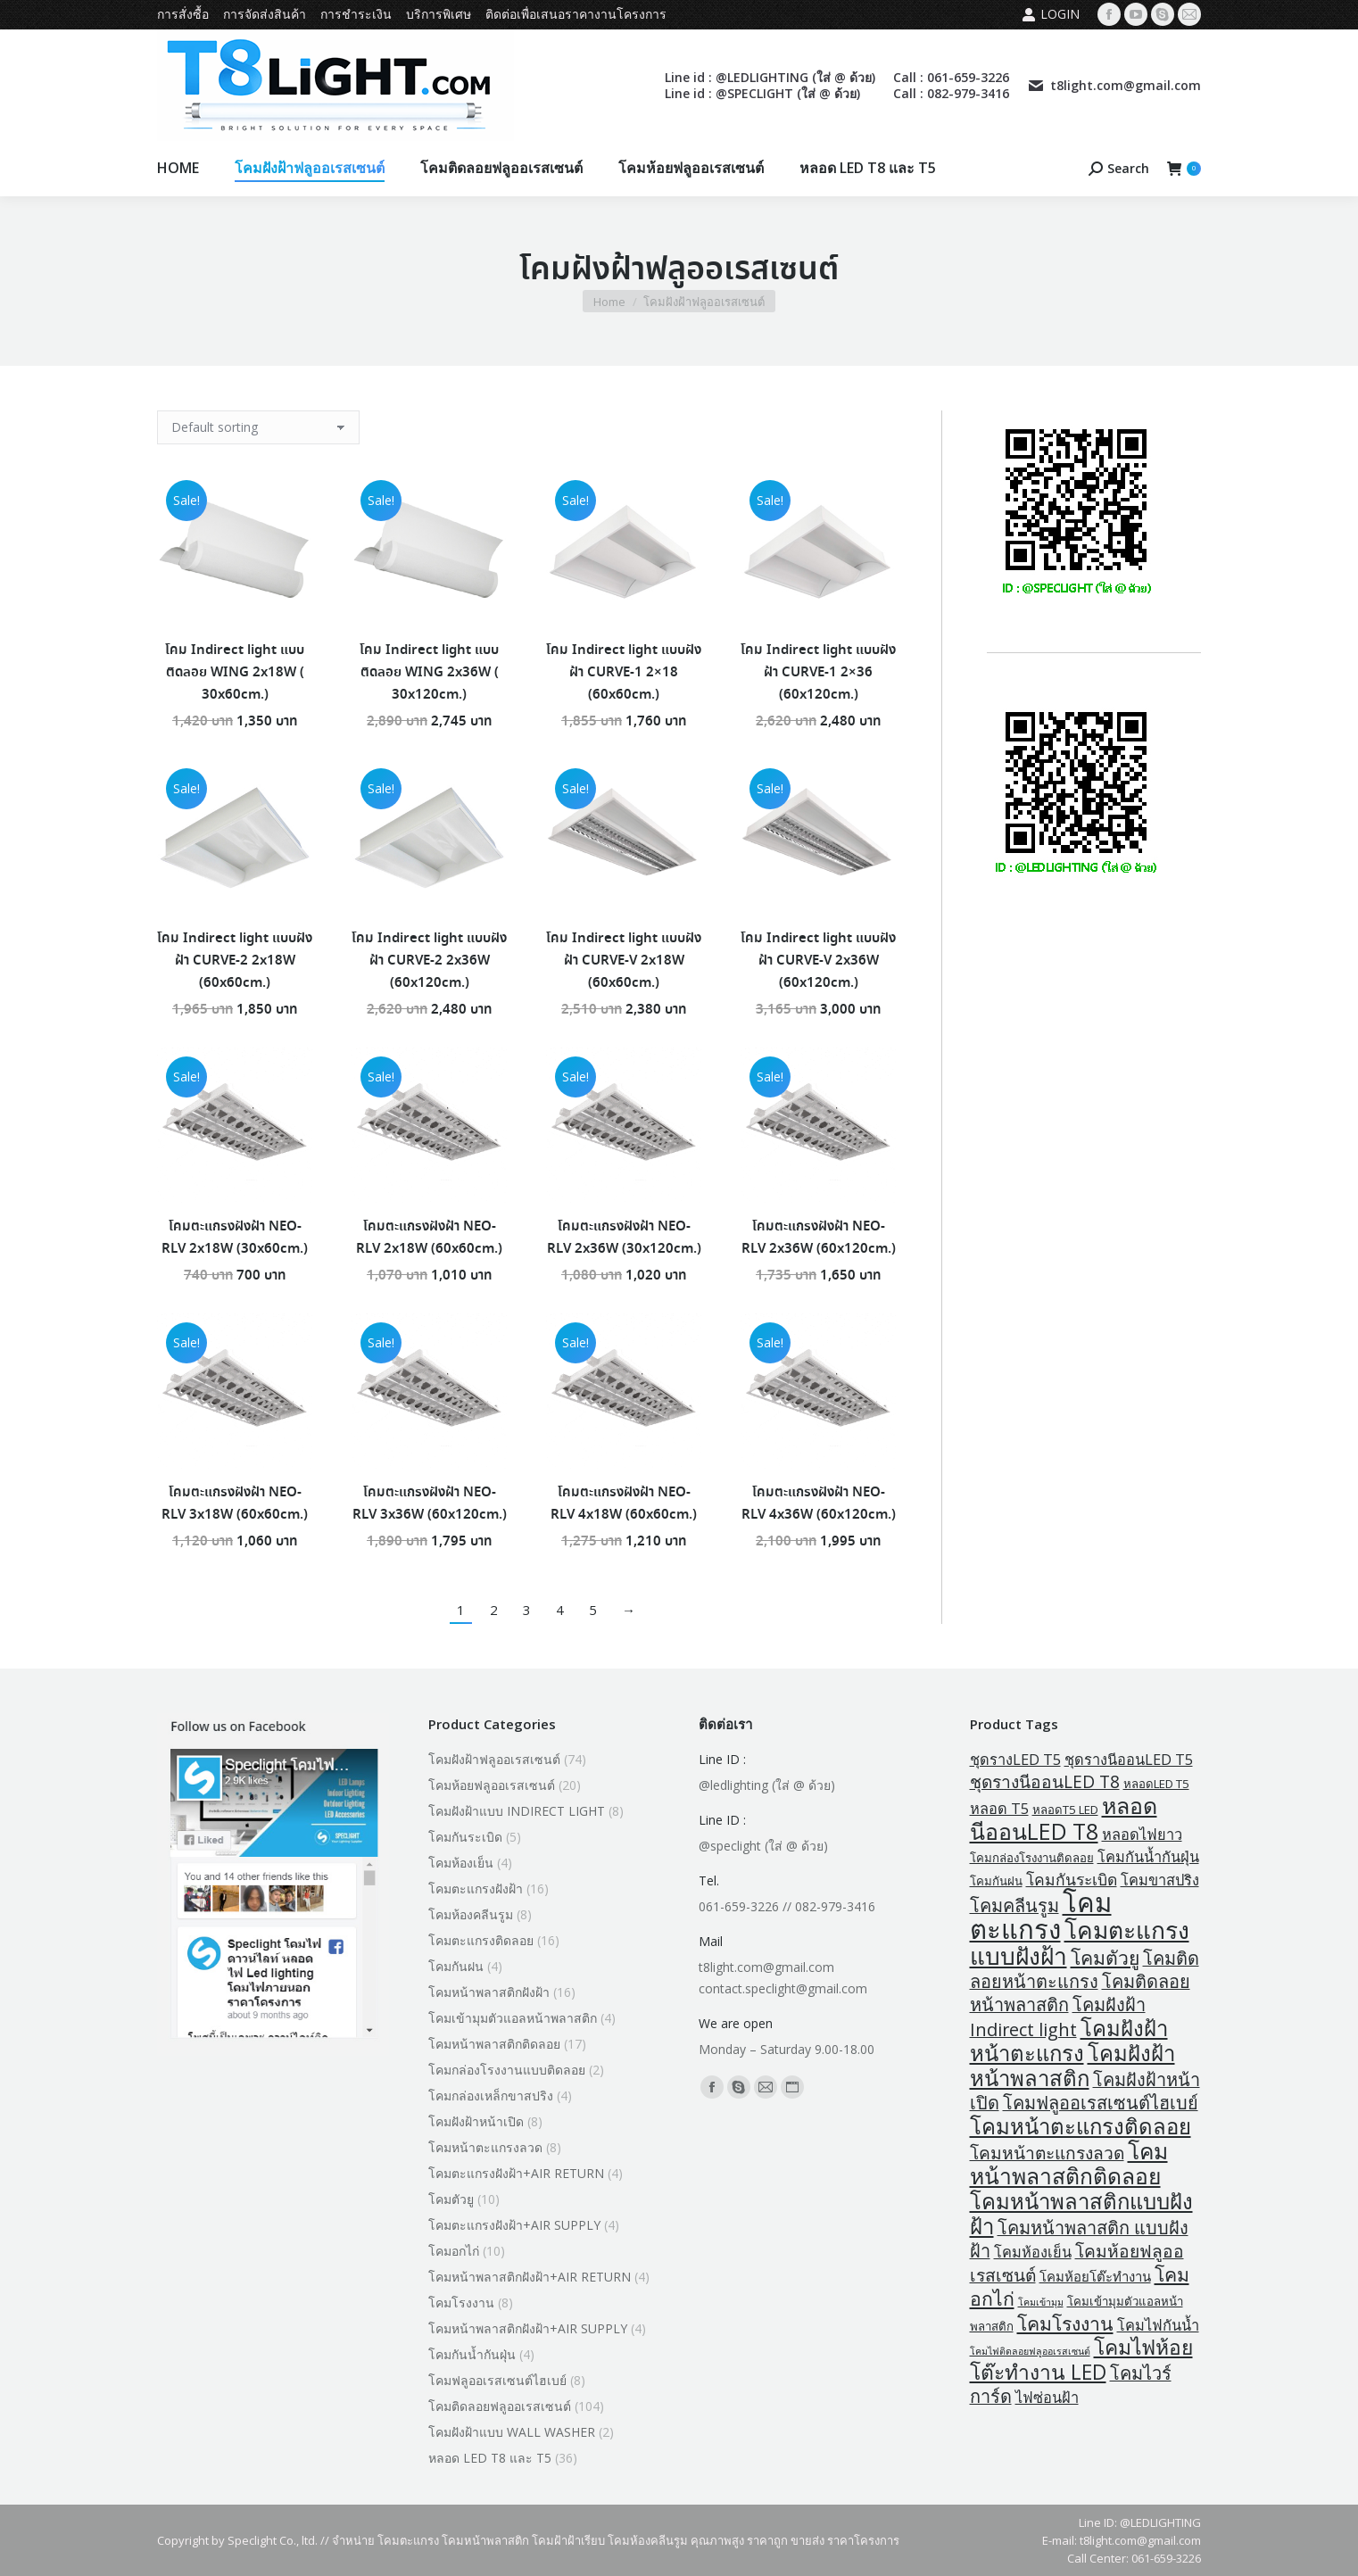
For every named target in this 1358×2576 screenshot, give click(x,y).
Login (1051, 14)
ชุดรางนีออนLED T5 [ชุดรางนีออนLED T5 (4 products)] (1128, 1759)
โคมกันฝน (456, 1966)
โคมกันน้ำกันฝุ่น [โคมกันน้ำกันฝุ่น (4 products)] (1148, 1857)
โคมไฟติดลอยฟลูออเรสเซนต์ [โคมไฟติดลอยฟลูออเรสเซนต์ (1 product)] (1030, 2351)
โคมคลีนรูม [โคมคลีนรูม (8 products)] (1014, 1905)
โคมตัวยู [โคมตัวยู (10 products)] (1105, 1957)
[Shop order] (258, 427)
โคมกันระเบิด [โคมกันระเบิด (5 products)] (1071, 1879)
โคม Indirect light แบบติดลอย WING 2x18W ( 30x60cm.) (234, 673)
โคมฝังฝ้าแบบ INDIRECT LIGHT (516, 1810)
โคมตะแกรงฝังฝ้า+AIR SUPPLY (514, 2224)
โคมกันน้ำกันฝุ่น (472, 2354)
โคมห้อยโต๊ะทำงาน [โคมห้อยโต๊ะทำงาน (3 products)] (1095, 2276)
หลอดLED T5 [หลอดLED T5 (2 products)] (1156, 1784)
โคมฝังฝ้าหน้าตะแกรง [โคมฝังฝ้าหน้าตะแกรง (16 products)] (1069, 2040)
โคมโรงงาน (461, 2302)
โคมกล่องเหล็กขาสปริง (490, 2095)
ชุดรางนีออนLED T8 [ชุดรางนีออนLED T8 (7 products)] (1045, 1781)
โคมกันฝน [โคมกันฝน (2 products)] (996, 1881)
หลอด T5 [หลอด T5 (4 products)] (999, 1808)
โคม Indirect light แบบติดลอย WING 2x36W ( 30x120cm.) (429, 673)
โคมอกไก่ (453, 2250)
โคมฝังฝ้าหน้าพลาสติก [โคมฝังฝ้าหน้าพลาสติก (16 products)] (1072, 2065)
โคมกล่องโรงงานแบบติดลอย (506, 2069)
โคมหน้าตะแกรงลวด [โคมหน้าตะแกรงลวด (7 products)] (1047, 2153)
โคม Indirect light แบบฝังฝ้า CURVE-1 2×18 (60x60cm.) (623, 673)
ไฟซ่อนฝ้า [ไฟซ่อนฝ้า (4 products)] (1047, 2397)
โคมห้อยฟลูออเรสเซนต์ (491, 1785)
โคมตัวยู (451, 2199)
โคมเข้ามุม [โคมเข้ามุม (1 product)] (1041, 2302)
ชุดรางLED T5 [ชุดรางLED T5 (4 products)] (1015, 1759)
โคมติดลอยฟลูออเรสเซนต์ (499, 2406)
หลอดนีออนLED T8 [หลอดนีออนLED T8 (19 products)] (1063, 1818)
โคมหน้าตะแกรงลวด (485, 2147)
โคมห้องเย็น (460, 1862)
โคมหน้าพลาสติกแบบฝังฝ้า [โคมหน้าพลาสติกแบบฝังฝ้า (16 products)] (1081, 2213)
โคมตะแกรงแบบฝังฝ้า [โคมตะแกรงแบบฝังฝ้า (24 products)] (1079, 1943)
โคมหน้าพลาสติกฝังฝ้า (489, 1992)
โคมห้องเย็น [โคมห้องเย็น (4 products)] (1033, 2252)
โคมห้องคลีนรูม (470, 1914)
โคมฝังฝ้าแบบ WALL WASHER (511, 2431)
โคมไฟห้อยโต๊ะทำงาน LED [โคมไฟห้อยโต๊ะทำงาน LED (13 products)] (1081, 2359)
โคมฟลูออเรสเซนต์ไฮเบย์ (497, 2380)
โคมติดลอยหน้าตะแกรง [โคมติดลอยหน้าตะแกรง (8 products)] (1084, 1969)
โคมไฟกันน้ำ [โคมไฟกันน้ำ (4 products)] (1158, 2325)
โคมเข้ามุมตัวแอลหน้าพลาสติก (512, 2017)
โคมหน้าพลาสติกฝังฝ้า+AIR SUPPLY (527, 2328)
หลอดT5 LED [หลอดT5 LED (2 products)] (1065, 1810)
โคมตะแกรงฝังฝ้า (475, 1888)
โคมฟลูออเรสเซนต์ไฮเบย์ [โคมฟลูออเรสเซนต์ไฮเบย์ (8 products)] (1100, 2103)
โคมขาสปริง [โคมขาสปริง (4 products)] (1160, 1880)
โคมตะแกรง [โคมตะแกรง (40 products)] (1041, 1915)
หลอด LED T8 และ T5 (489, 2457)
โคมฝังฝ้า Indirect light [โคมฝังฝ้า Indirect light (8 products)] (1058, 2017)
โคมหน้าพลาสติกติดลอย (494, 2043)
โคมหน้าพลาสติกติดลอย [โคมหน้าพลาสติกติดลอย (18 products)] (1069, 2163)
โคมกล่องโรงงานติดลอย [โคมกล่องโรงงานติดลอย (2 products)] (1032, 1858)
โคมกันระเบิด (465, 1836)
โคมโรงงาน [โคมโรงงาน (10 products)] (1065, 2323)
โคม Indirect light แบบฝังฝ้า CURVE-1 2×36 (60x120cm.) (818, 673)
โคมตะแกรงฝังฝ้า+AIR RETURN (516, 2173)
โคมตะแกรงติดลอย (481, 1940)
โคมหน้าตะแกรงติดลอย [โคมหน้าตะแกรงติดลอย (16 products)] (1080, 2126)
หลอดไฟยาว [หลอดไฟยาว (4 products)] (1142, 1834)
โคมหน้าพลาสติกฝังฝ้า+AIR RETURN (529, 2276)
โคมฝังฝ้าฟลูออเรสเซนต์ (494, 1759)
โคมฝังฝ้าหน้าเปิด (476, 2121)
